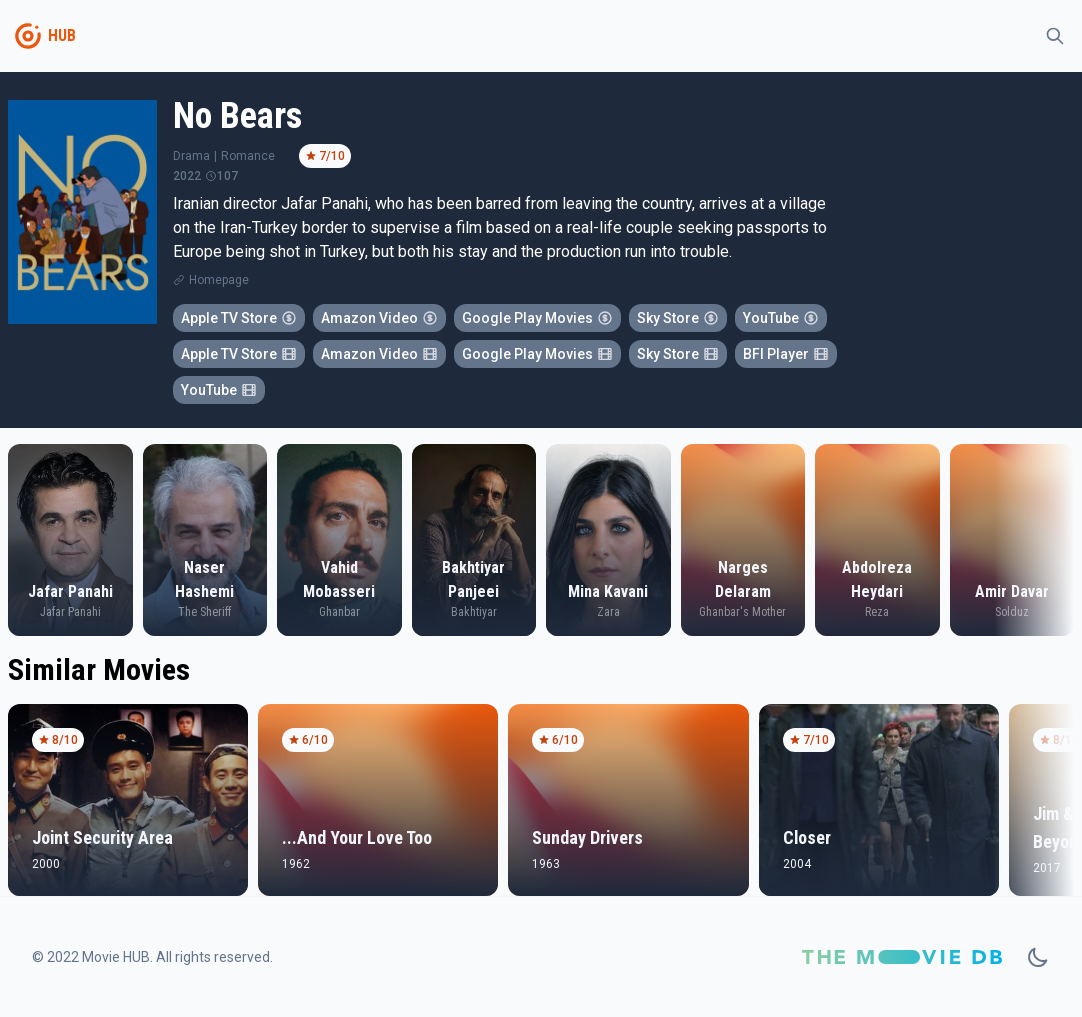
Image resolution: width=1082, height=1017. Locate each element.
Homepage (219, 280)
